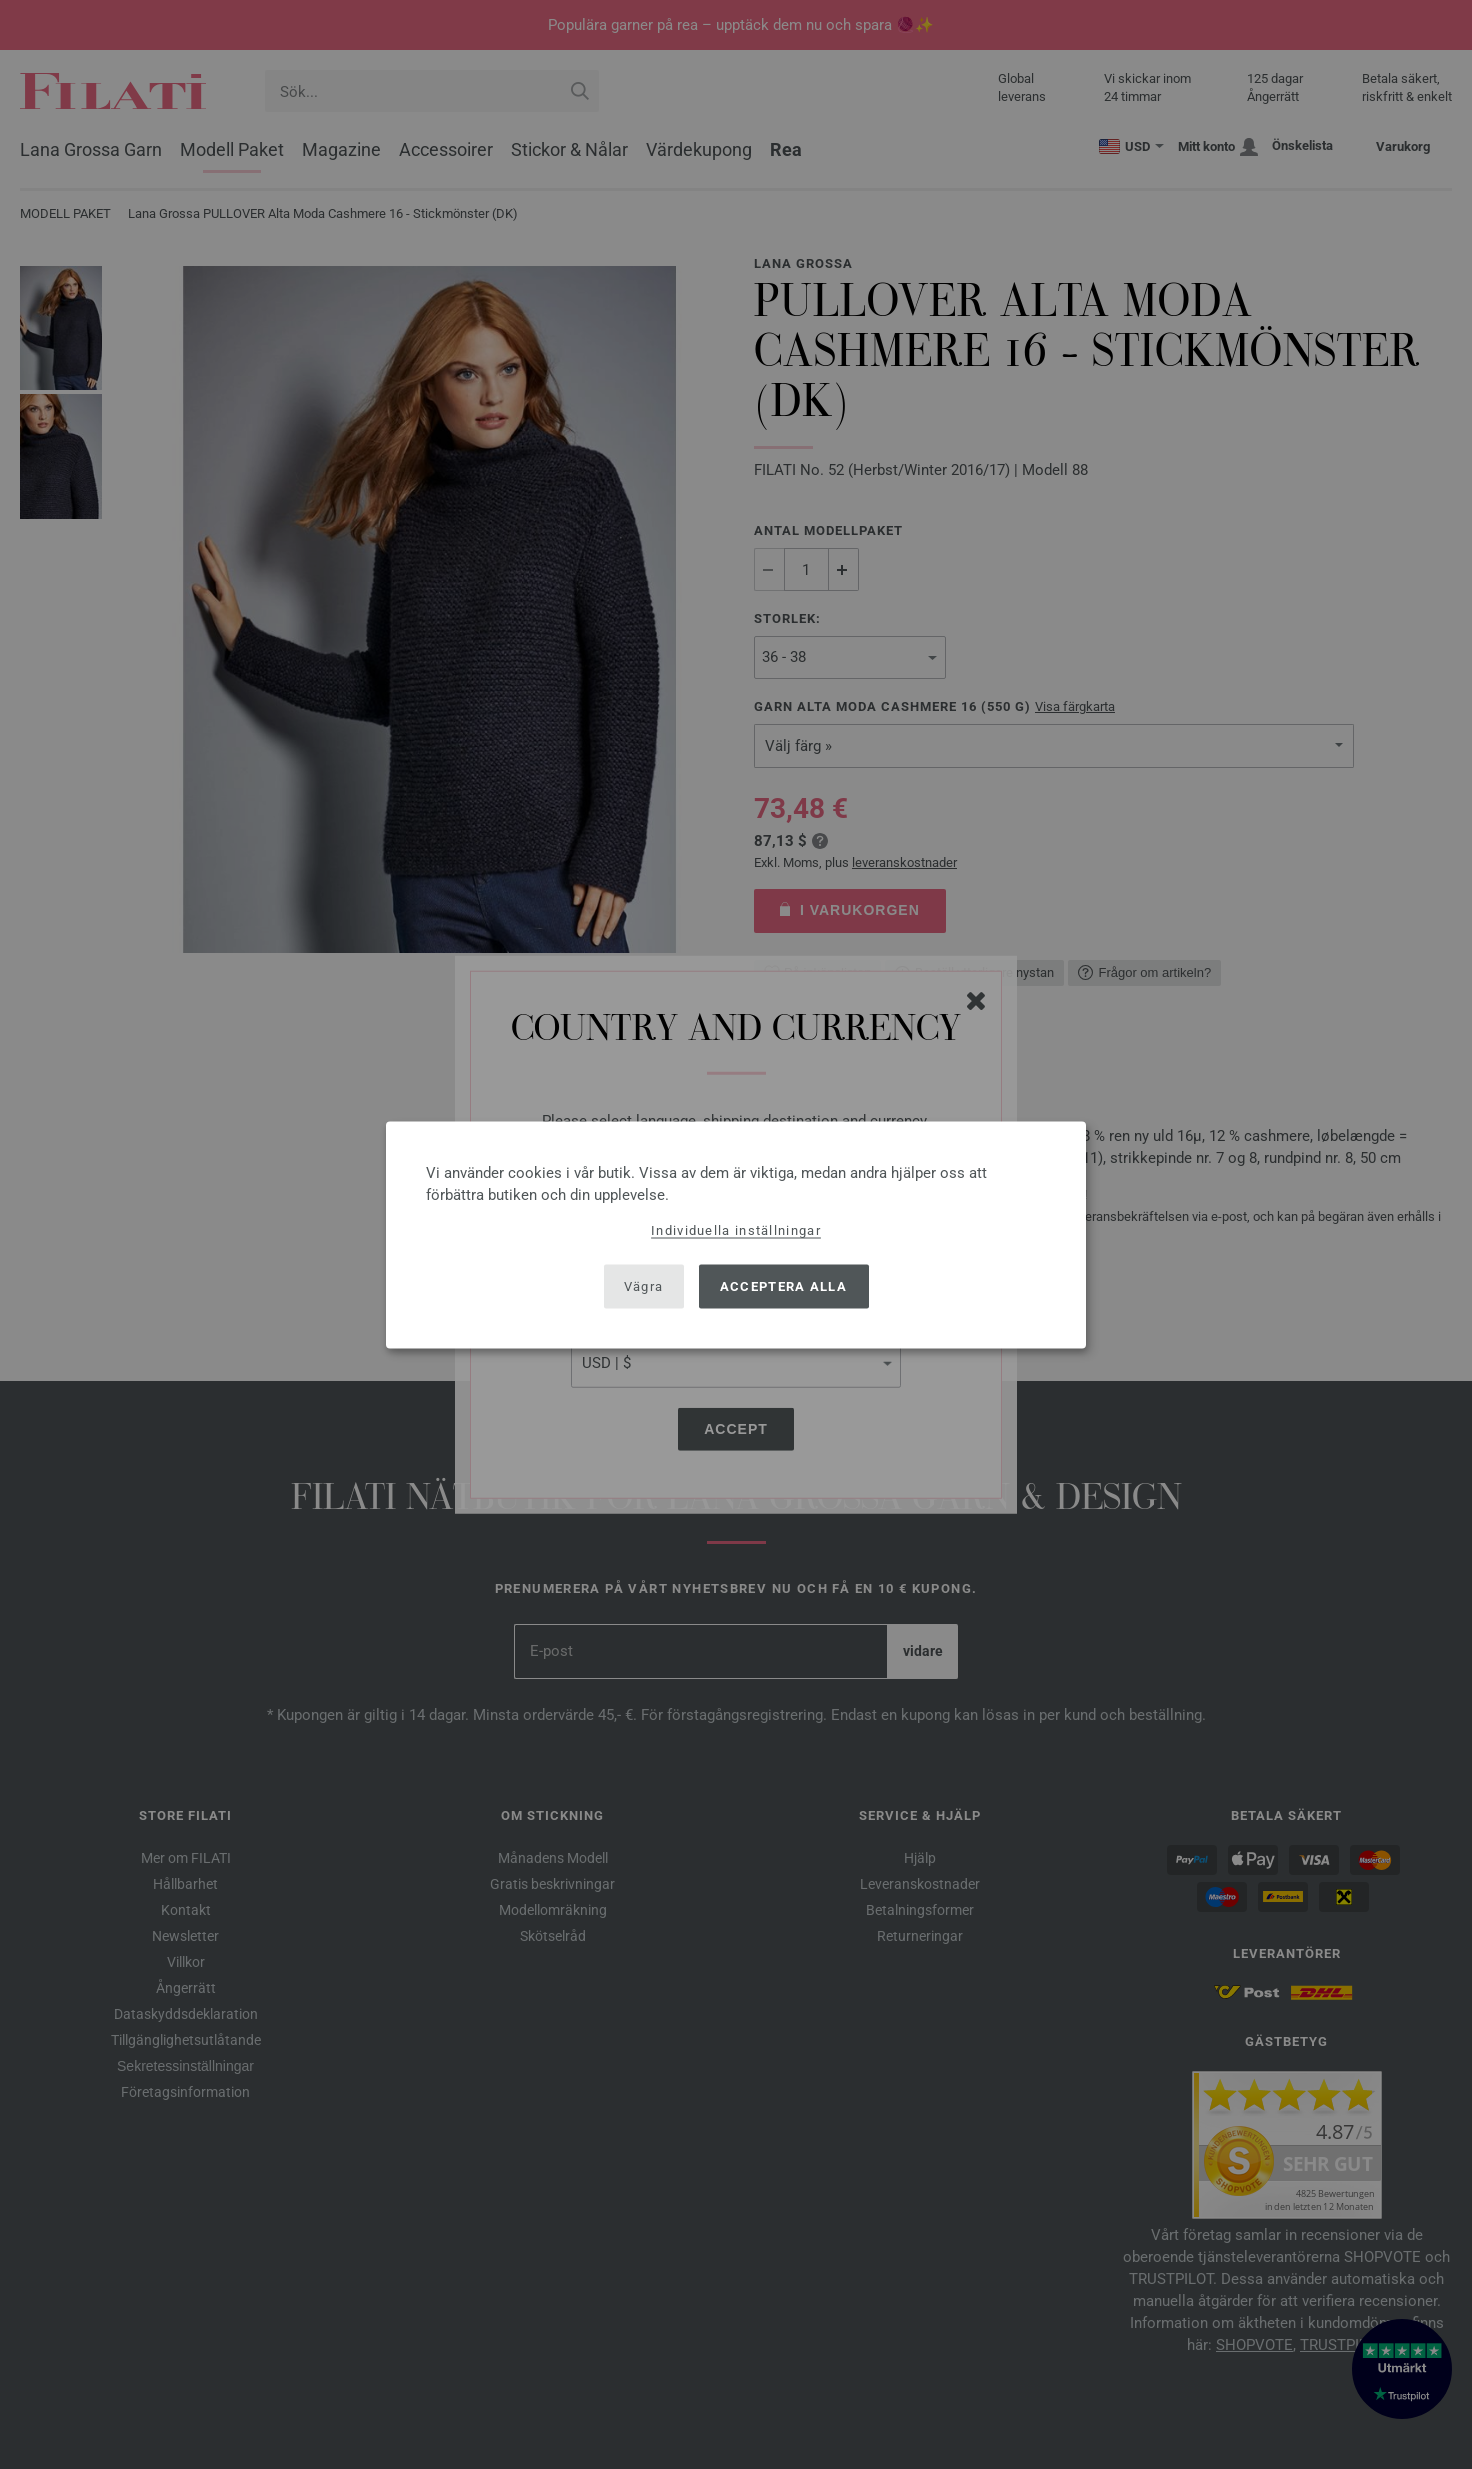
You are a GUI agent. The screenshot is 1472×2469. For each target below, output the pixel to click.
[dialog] (736, 1234)
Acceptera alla (783, 1286)
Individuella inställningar (736, 1229)
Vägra (644, 1286)
